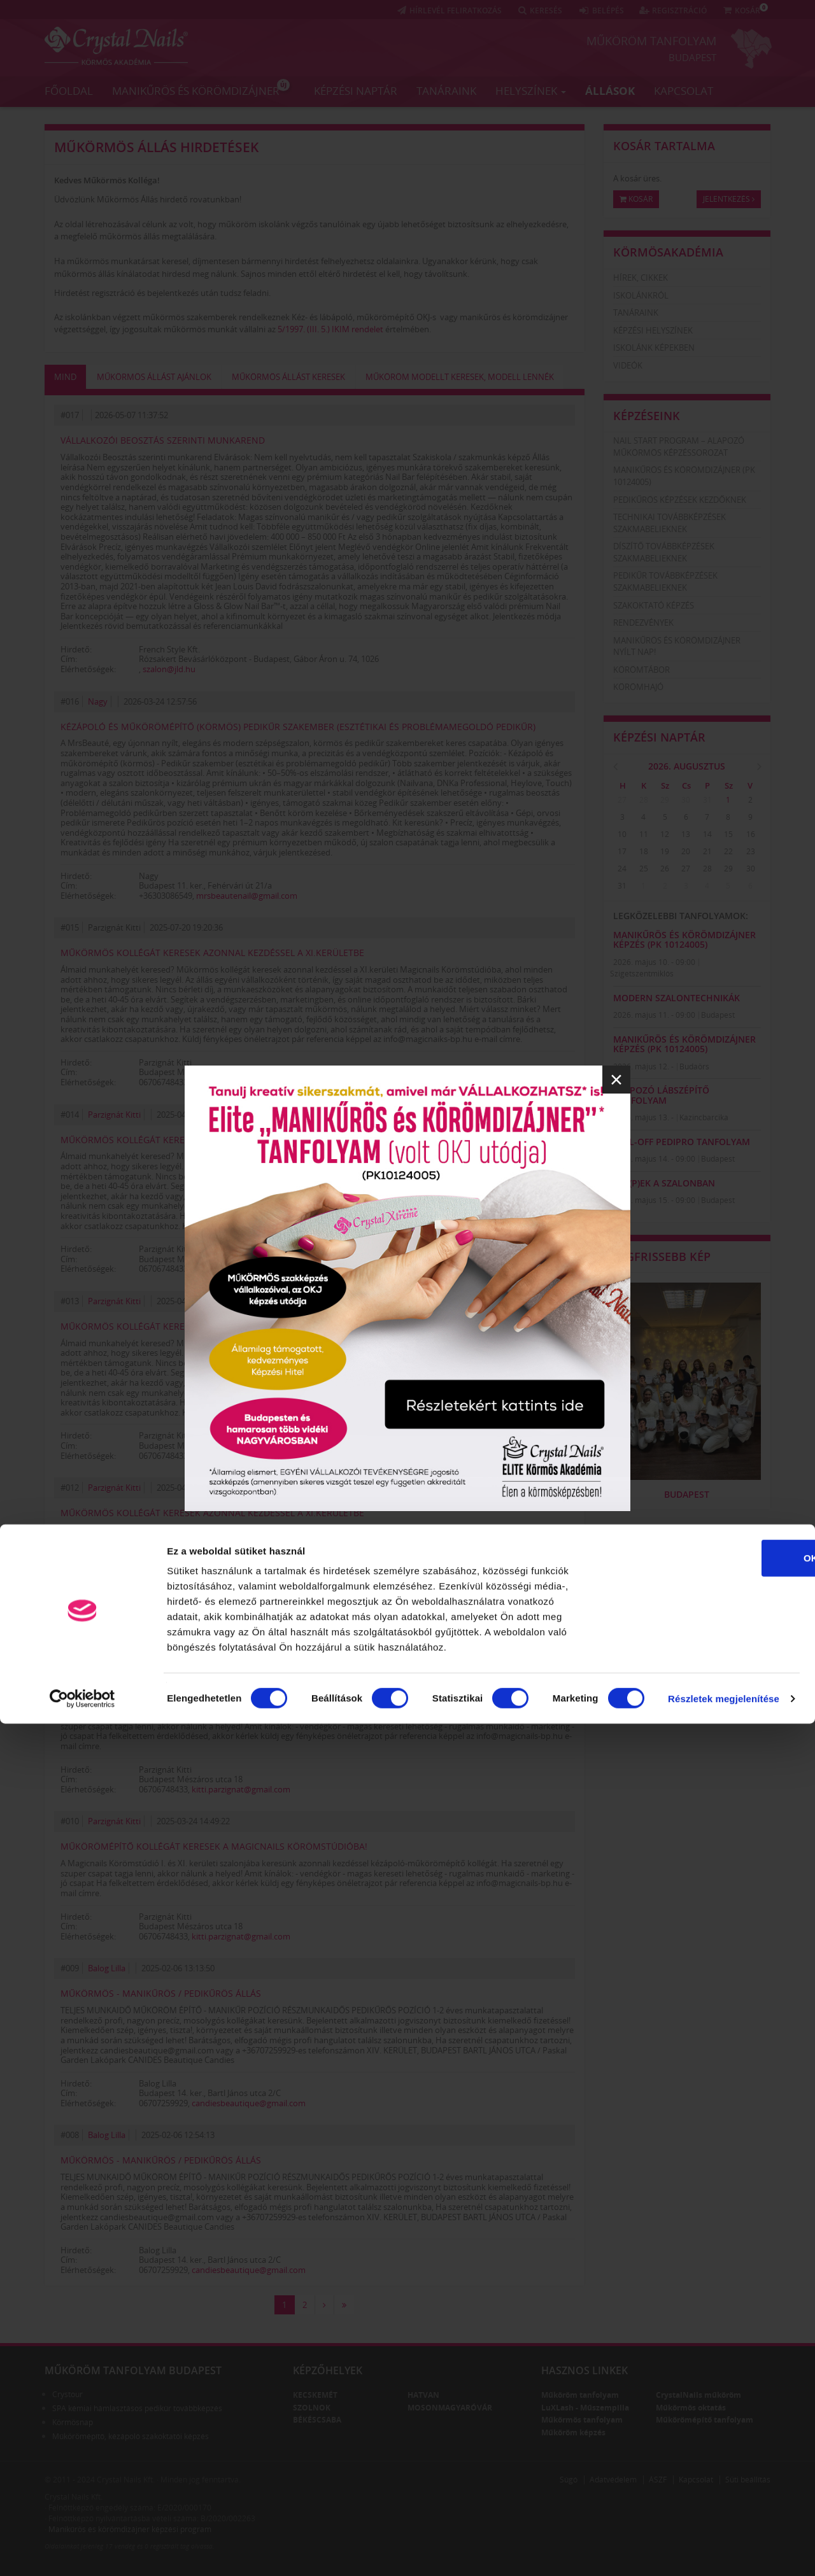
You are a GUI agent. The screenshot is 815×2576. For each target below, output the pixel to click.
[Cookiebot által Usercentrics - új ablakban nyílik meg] (82, 2551)
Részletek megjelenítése (723, 2550)
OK (709, 2410)
